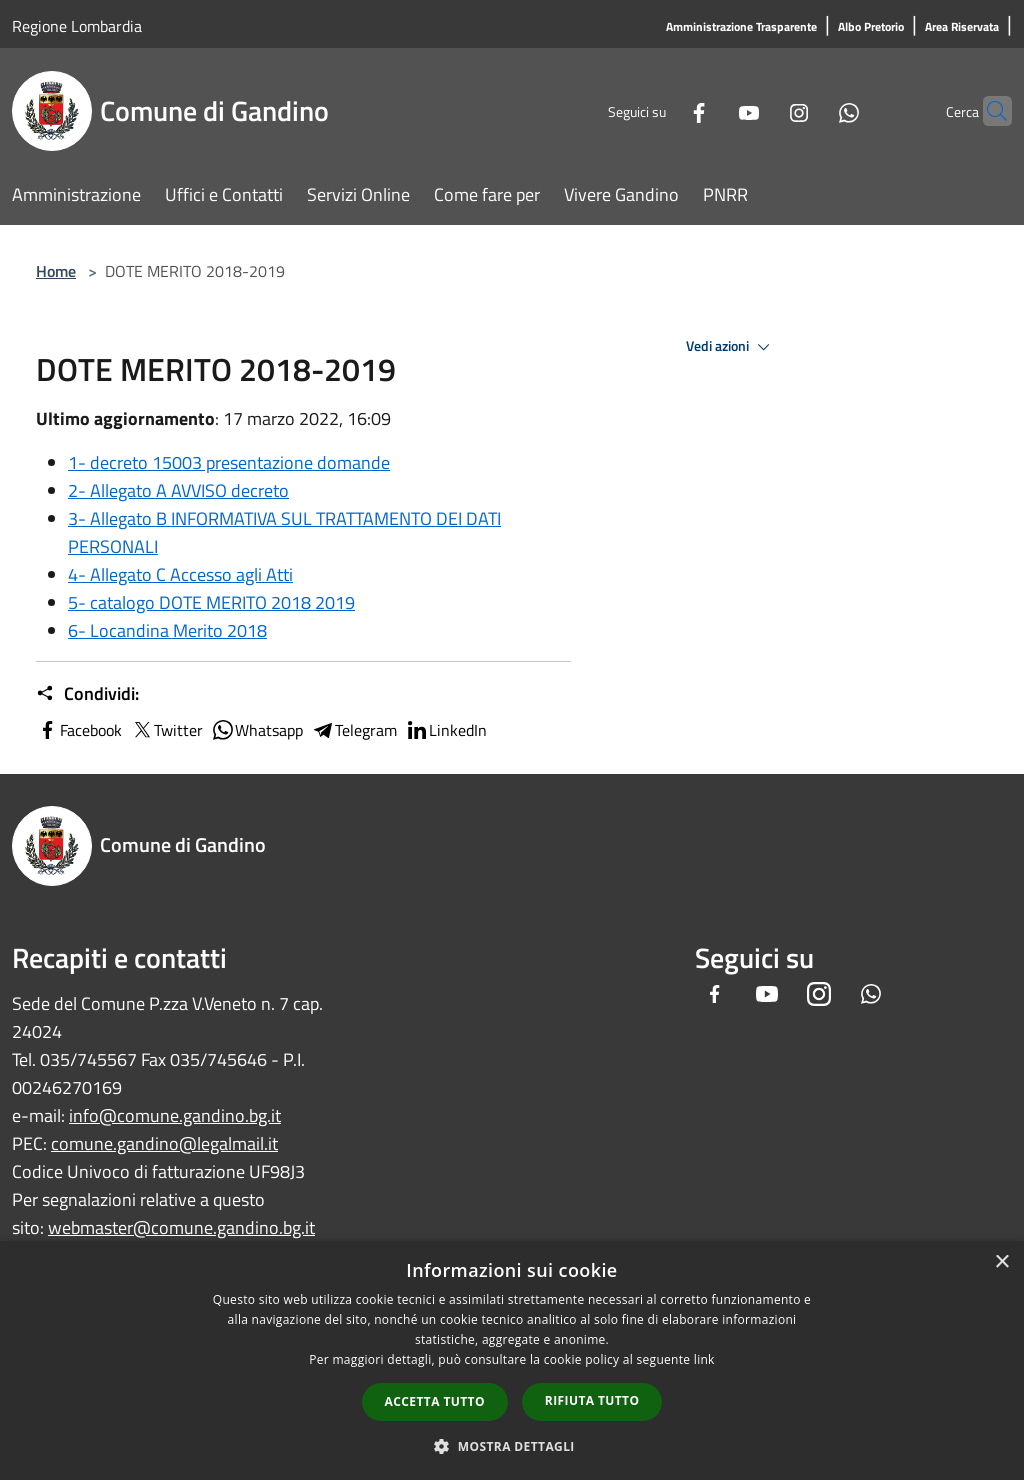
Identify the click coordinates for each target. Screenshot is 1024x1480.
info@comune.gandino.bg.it (175, 1115)
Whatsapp (257, 730)
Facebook (79, 730)
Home (56, 271)
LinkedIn (446, 730)
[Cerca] (988, 111)
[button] (512, 1446)
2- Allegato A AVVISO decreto (178, 490)
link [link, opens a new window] (704, 1359)
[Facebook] (660, 110)
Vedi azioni (731, 347)
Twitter (166, 730)
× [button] (1001, 1262)
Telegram (354, 730)
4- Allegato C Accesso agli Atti (180, 574)
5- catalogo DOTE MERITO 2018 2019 (211, 602)
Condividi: (87, 694)
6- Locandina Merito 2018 (167, 630)
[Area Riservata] (962, 27)
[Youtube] (710, 110)
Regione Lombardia (77, 26)
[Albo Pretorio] (871, 27)
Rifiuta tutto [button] (592, 1400)
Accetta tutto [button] (435, 1401)
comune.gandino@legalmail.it (164, 1143)
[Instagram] (760, 110)
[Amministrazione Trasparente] (741, 27)
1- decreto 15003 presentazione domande (229, 462)
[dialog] (512, 1360)
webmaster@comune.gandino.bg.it (181, 1227)
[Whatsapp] (810, 110)
